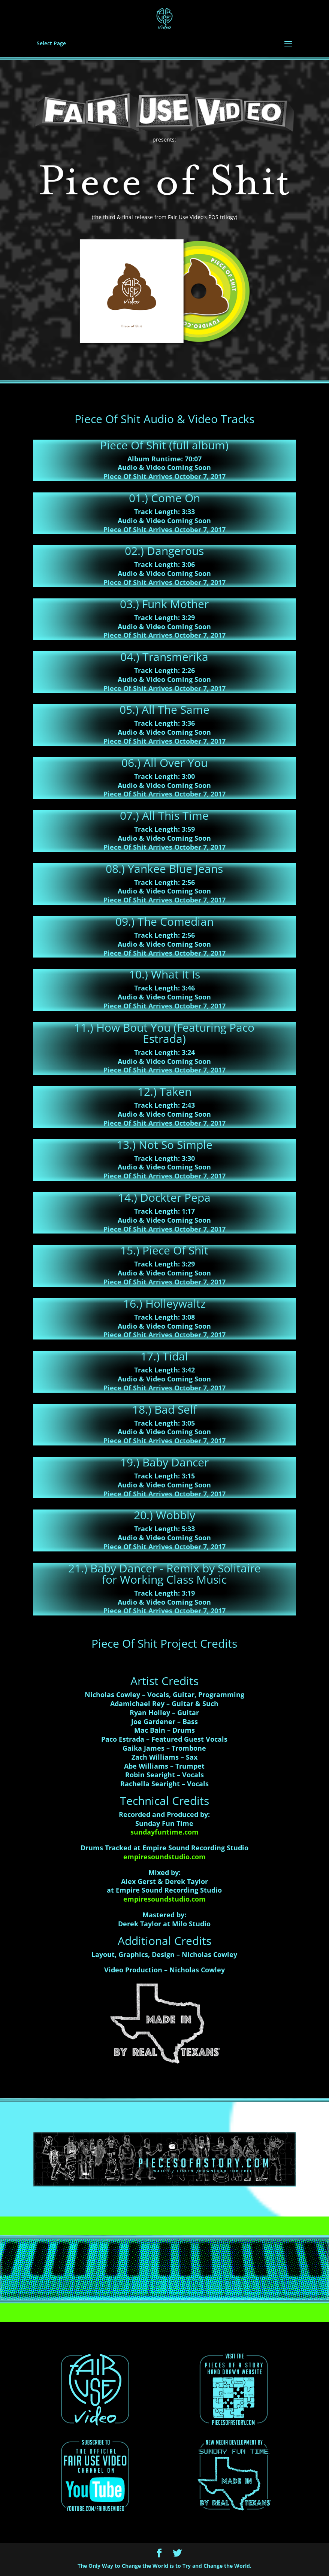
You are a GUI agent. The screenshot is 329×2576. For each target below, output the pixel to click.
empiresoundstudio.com (164, 1856)
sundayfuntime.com (164, 1831)
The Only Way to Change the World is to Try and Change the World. (164, 2565)
